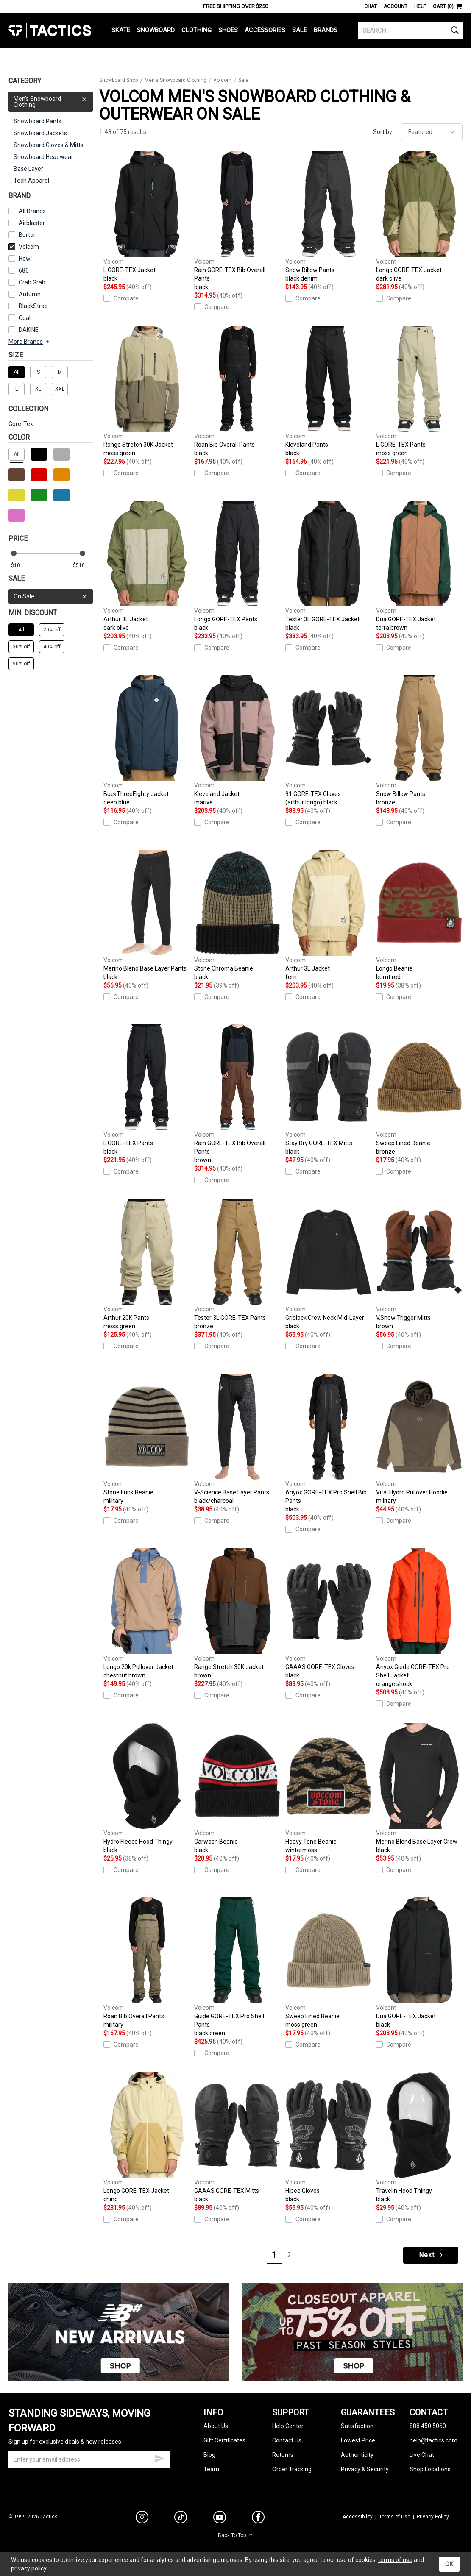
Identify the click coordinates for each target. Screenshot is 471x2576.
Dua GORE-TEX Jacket (419, 566)
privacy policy (28, 2568)
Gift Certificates (224, 2440)
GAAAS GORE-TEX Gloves (328, 1614)
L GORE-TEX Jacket (146, 217)
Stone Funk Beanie (146, 1439)
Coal (25, 317)
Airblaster (32, 223)
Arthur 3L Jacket (146, 566)
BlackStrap (33, 306)
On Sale (51, 596)
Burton (28, 234)
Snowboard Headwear (43, 156)
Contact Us (286, 2440)
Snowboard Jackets (40, 133)
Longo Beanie (419, 915)
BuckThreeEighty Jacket (146, 741)
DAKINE (29, 329)
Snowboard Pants (37, 121)
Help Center (288, 2426)
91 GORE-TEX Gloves (328, 741)
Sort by (382, 131)
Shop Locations (430, 2469)
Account (395, 6)
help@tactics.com (433, 2440)
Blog (209, 2454)
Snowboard (156, 30)
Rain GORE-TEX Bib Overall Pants (237, 221)
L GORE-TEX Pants (419, 391)
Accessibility (358, 2517)
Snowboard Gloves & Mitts (49, 145)
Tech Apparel (31, 180)
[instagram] (142, 2518)
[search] (410, 30)
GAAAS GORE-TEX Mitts (237, 2137)
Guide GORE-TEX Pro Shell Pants (237, 1967)
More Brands (29, 341)
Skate (120, 30)
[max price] (82, 565)
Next (431, 2255)
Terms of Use (394, 2517)
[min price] (21, 565)
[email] (89, 2459)
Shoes (228, 30)
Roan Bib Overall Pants (237, 391)
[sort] (432, 131)
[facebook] (258, 2519)
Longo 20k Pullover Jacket (146, 1614)
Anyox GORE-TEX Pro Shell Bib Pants (328, 1443)
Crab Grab (32, 282)
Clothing (196, 30)
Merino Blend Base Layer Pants (146, 915)
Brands (325, 30)
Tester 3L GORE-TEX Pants (237, 1264)
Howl (25, 258)
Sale (299, 30)
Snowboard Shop (118, 80)
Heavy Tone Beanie (328, 1788)
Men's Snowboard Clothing (51, 100)
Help (420, 6)
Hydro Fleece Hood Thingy (146, 1788)
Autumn (30, 294)
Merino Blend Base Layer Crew (419, 1788)
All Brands (32, 211)
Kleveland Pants (328, 391)
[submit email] (159, 2457)
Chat (370, 6)
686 (24, 270)
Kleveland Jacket (237, 741)
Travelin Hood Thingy (419, 2137)
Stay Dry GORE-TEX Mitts (328, 1090)
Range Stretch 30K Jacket (146, 391)
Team (211, 2469)
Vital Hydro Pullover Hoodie (419, 1439)
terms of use (395, 2560)
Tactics (49, 30)
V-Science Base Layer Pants (237, 1439)
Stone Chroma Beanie (237, 915)
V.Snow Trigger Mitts (419, 1264)
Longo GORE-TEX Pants (237, 566)
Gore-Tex (20, 423)
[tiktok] (180, 2518)
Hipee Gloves (328, 2137)
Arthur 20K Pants (146, 1264)
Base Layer (28, 168)
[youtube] (219, 2519)
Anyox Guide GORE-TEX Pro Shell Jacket (419, 1618)
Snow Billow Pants (328, 217)
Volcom (23, 246)
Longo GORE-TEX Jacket (419, 217)
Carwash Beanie (237, 1788)
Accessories (265, 30)
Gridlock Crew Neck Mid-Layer (328, 1264)
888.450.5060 (428, 2426)
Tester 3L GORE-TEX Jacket (328, 566)
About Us (215, 2426)
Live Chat (422, 2454)
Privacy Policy (433, 2517)
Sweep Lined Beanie (419, 1090)
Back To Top (235, 2535)
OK (449, 2564)
